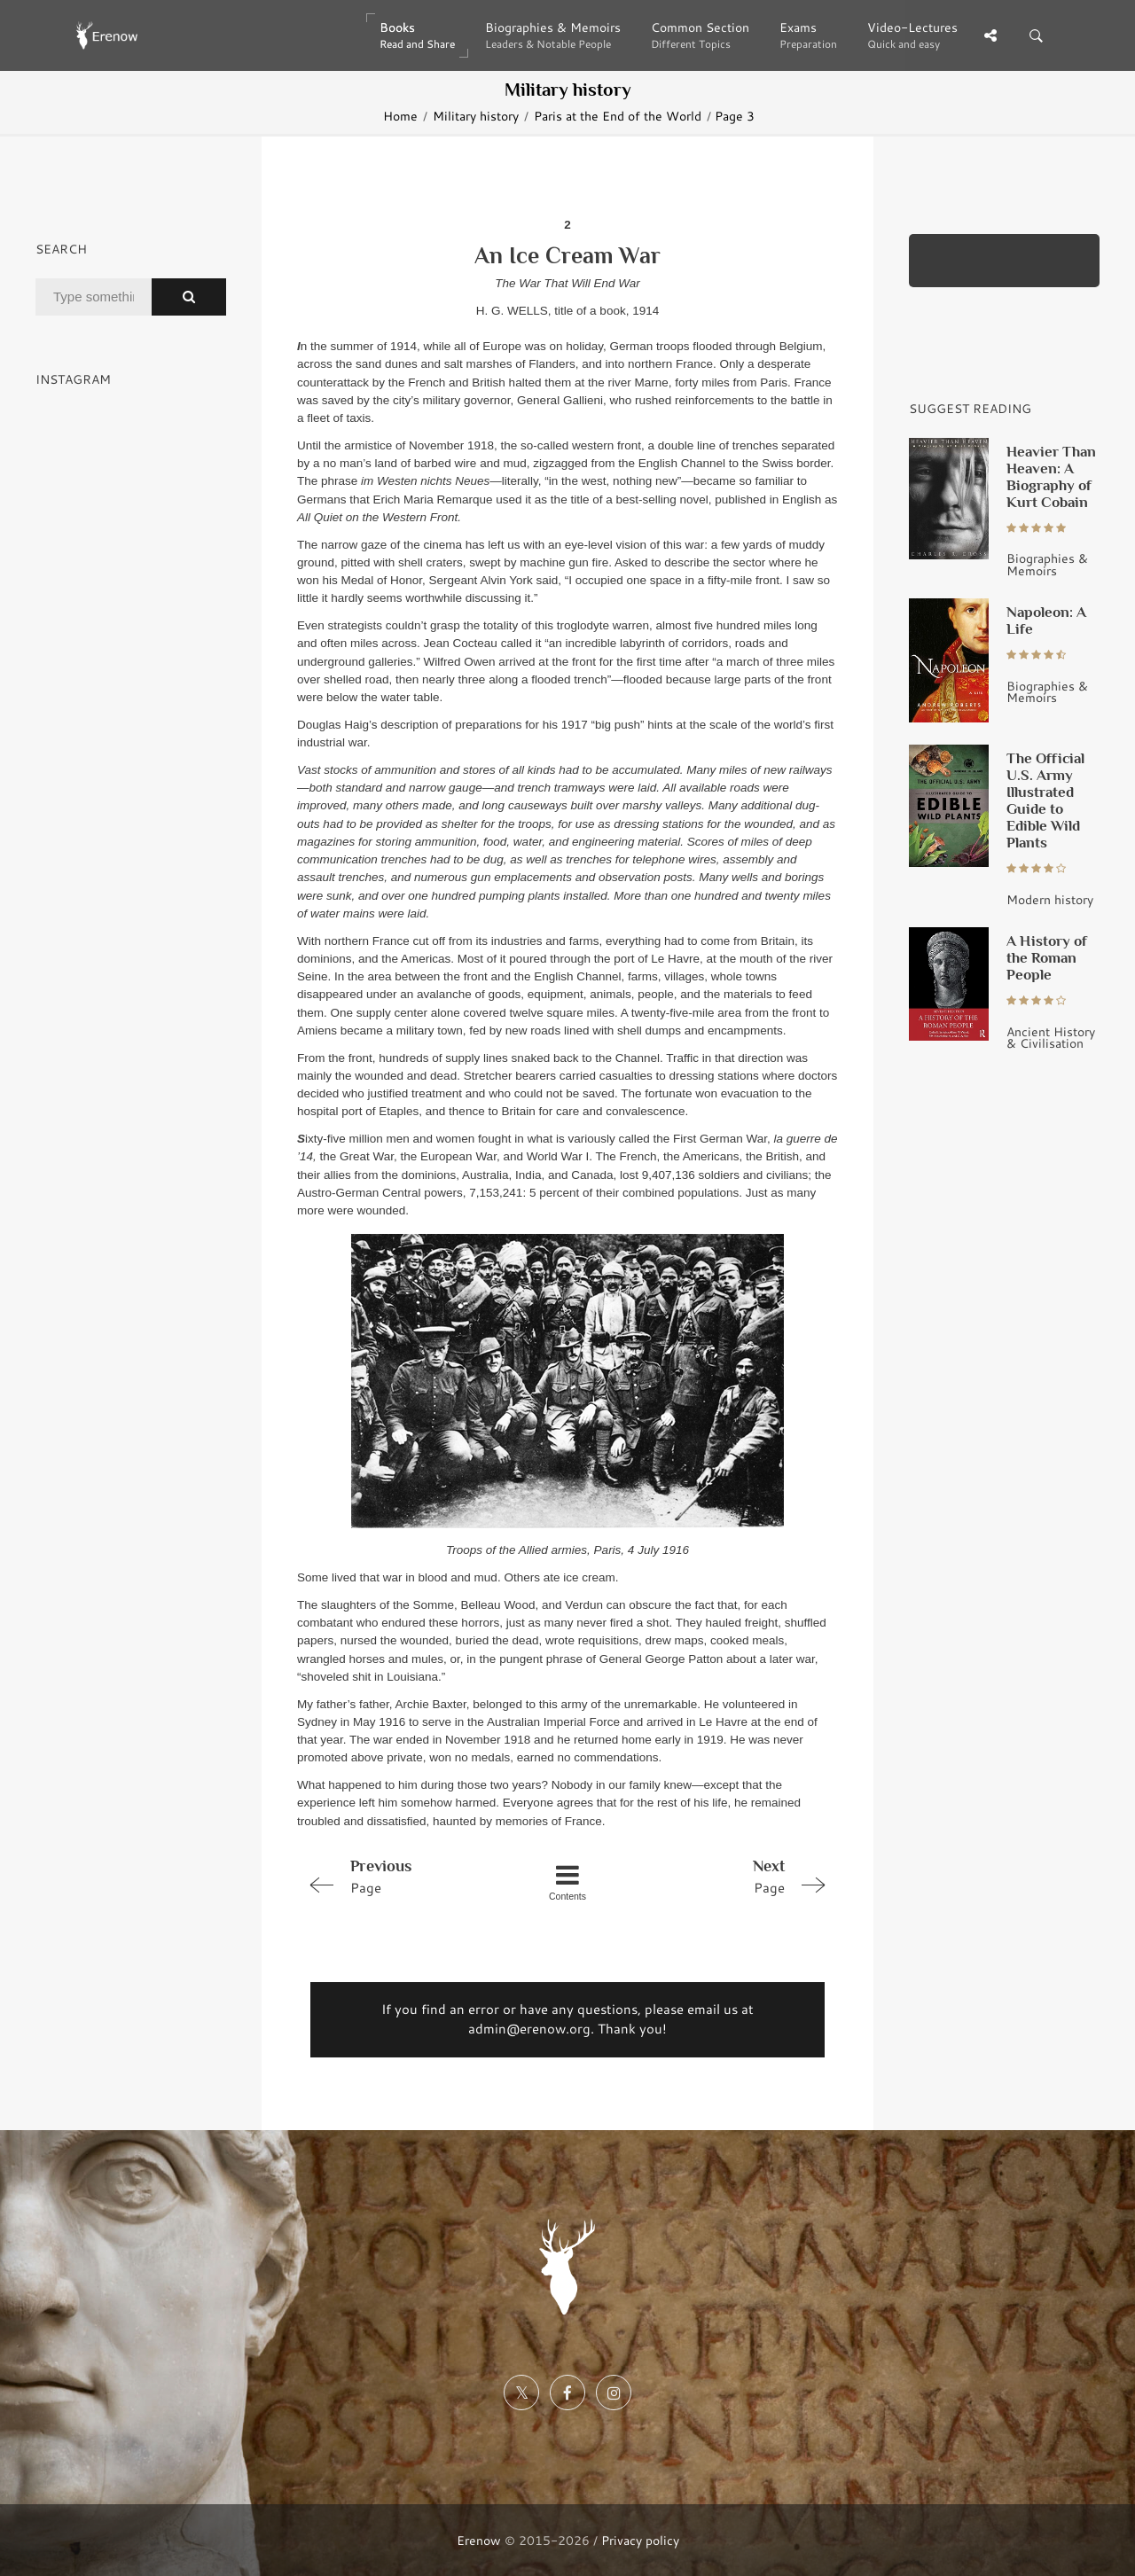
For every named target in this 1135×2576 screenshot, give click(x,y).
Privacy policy (640, 2540)
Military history (476, 115)
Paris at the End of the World (617, 115)
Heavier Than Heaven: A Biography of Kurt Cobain (1051, 476)
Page (404, 1875)
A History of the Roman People (1046, 957)
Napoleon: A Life (1046, 620)
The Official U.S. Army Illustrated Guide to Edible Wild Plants (1045, 800)
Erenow (479, 2540)
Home (400, 115)
